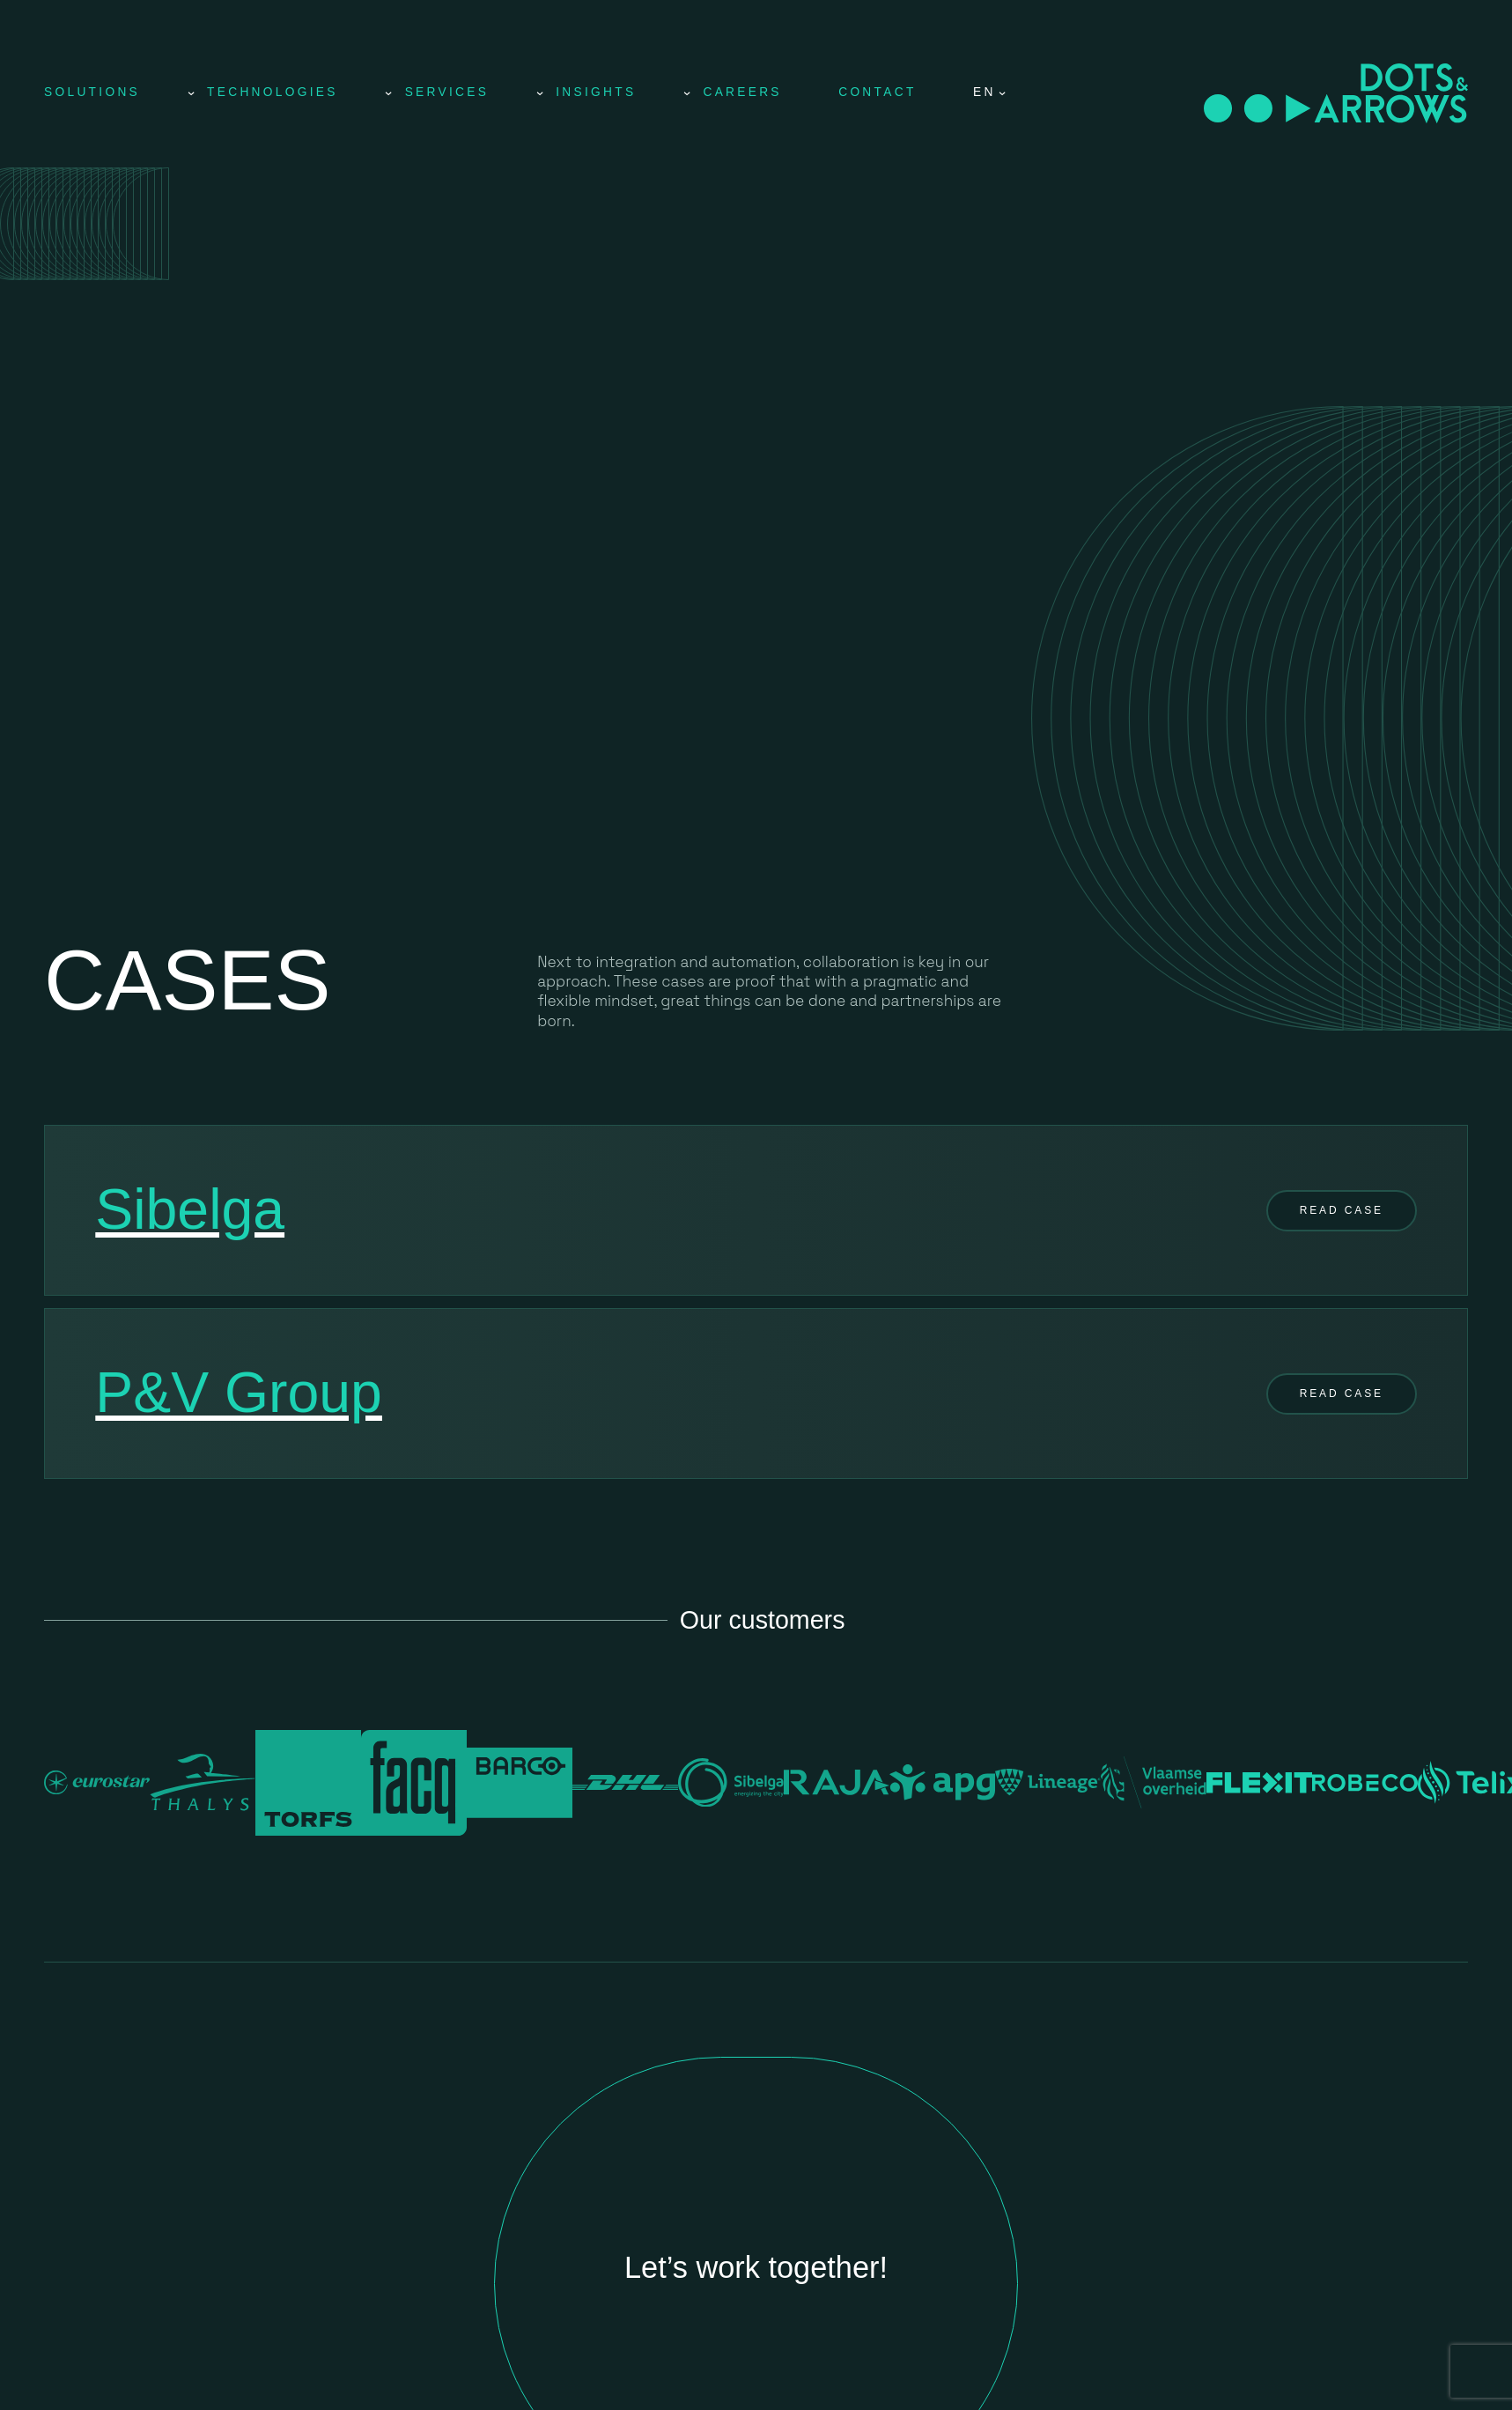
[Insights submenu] (686, 92)
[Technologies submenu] (388, 92)
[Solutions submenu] (191, 92)
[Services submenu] (539, 92)
